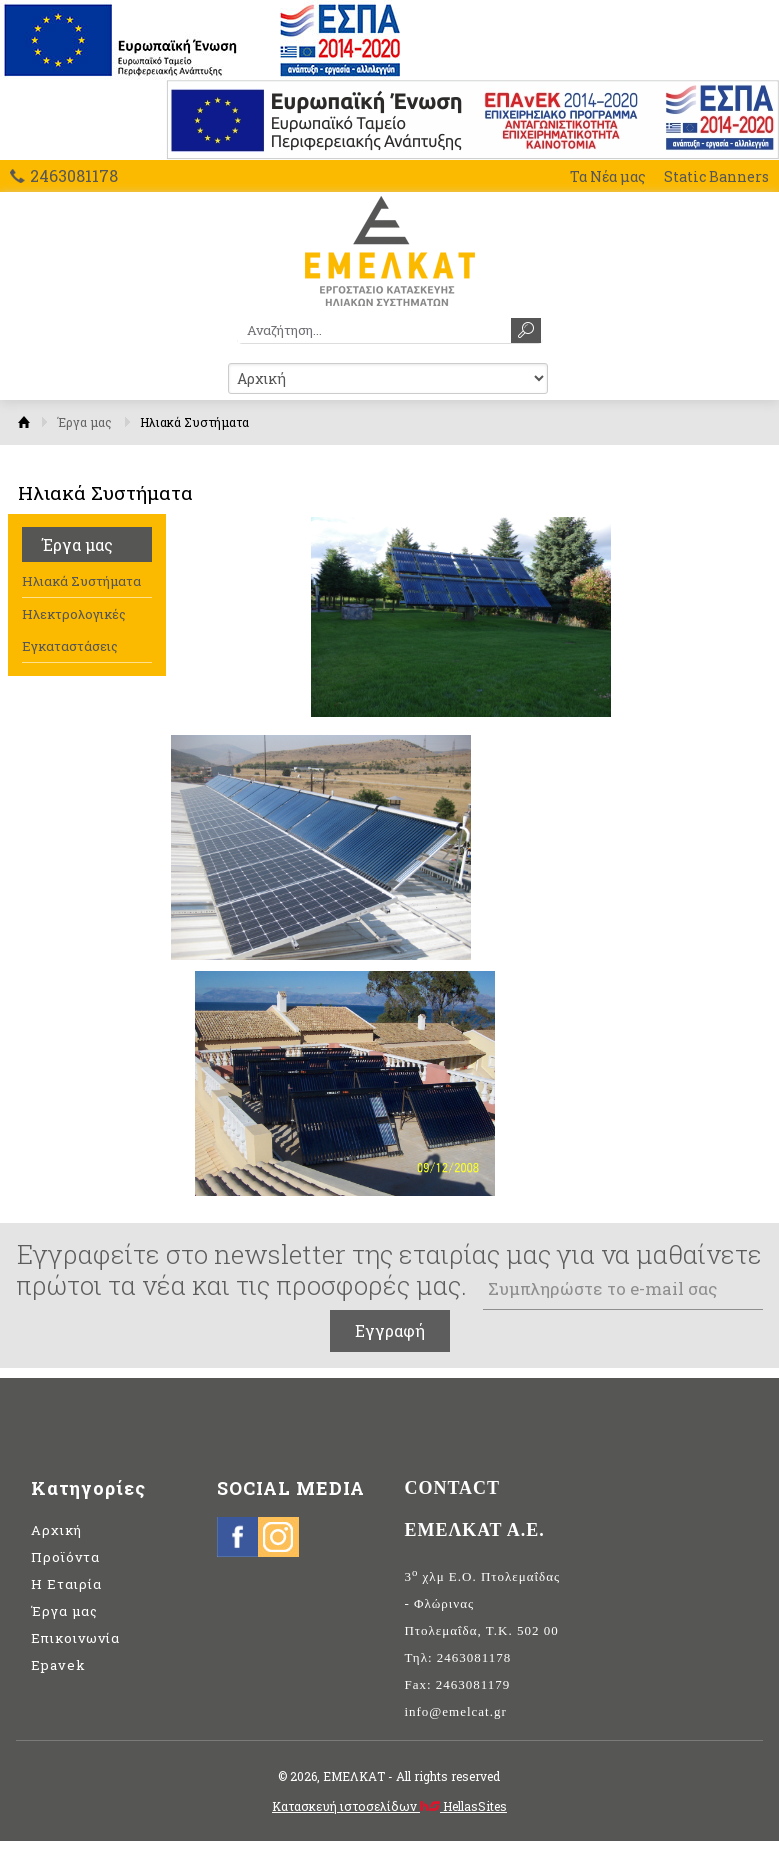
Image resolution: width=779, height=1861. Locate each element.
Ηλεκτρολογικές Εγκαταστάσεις (74, 630)
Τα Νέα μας (608, 176)
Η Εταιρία (66, 1584)
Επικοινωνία (75, 1638)
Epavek (58, 1665)
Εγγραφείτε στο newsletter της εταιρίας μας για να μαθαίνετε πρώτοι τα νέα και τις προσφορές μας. (389, 1269)
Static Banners (716, 176)
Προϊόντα (65, 1557)
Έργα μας (84, 422)
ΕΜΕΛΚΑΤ (389, 251)
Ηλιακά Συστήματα (81, 581)
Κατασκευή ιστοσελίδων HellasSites (389, 1806)
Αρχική (24, 422)
